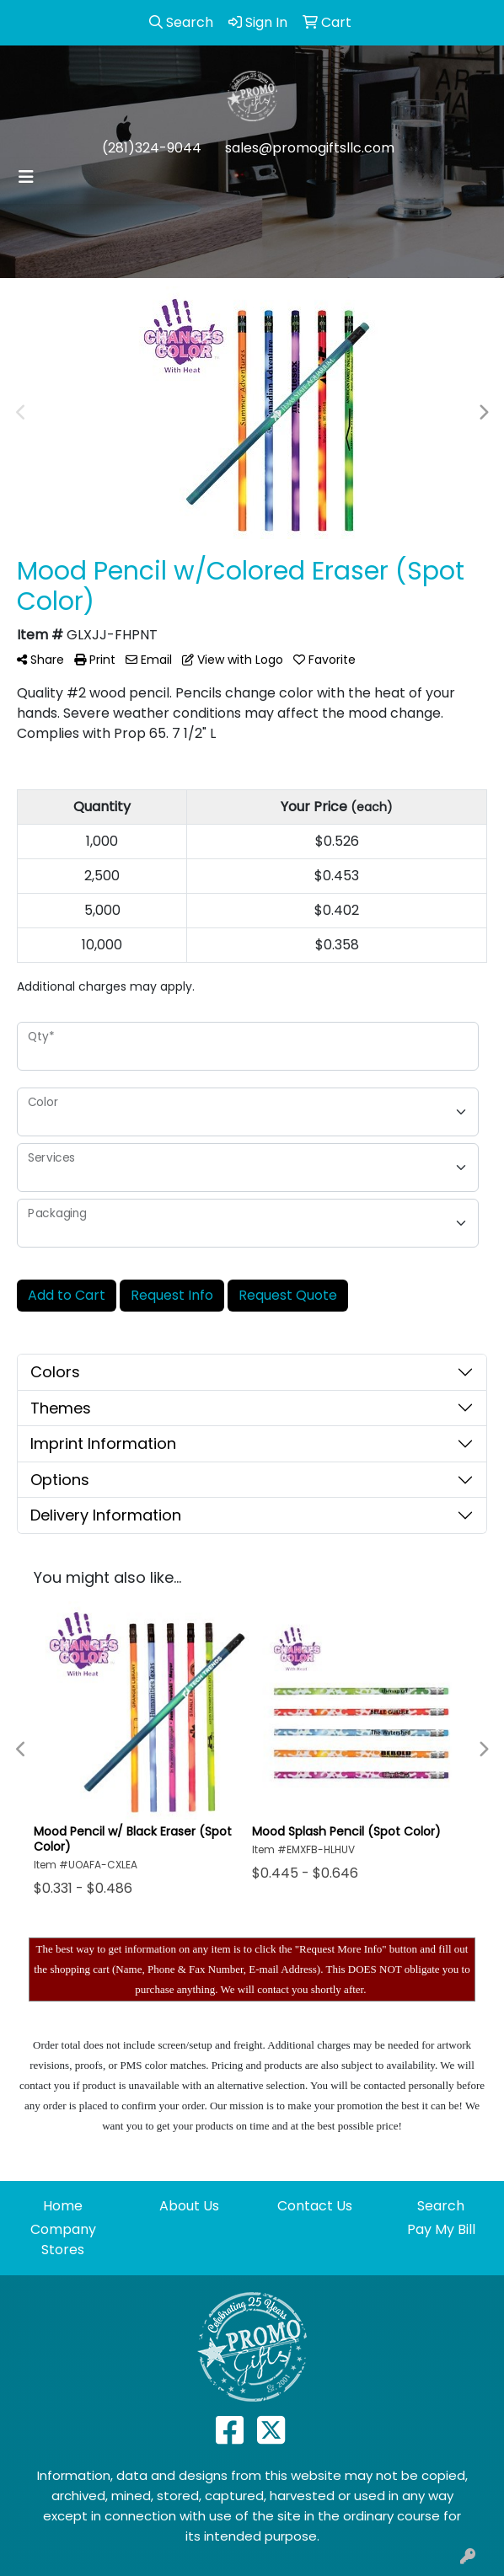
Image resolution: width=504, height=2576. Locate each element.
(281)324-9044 (151, 148)
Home (63, 2205)
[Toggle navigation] (26, 177)
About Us (189, 2205)
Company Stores (63, 2239)
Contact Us (314, 2205)
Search (440, 2205)
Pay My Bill (441, 2229)
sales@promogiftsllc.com (309, 148)
